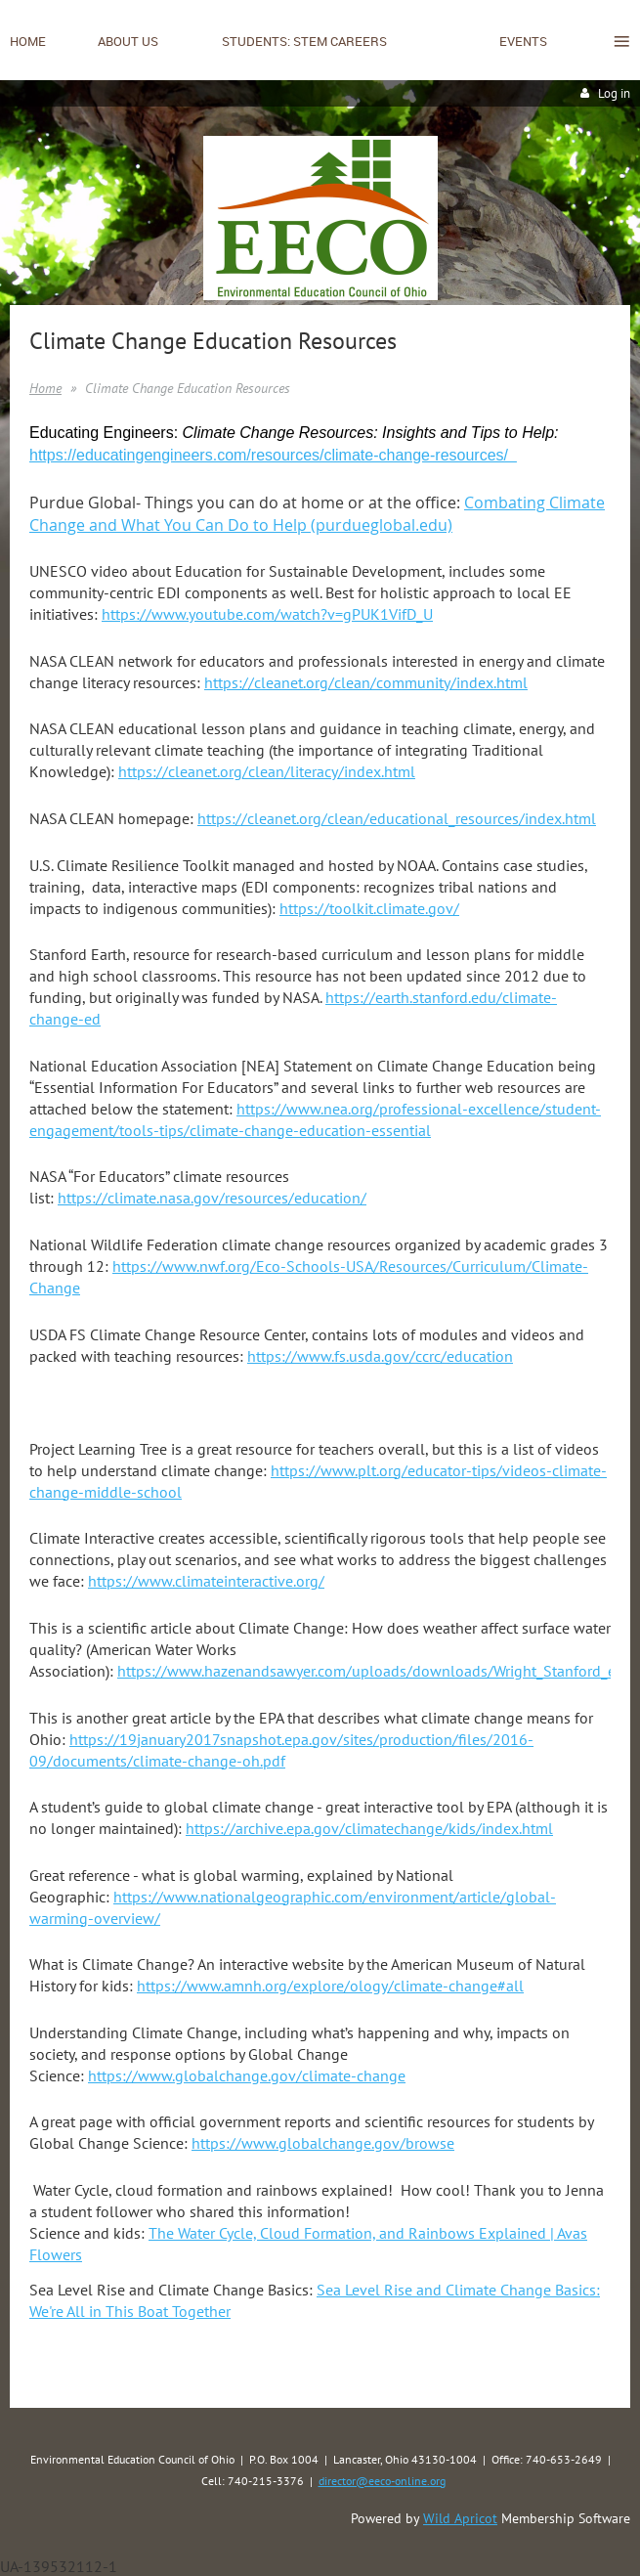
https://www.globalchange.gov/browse (323, 2143)
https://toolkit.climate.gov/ (369, 908)
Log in (614, 93)
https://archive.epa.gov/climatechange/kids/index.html (369, 1828)
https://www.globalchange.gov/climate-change (246, 2075)
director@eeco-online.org (382, 2480)
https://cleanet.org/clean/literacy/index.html (266, 771)
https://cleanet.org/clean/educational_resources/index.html (396, 818)
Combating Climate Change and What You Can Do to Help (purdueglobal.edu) (317, 514)
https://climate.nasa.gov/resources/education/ (212, 1197)
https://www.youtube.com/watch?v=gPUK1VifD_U (267, 614)
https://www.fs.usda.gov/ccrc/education (380, 1356)
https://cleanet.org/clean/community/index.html (366, 682)
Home (45, 388)
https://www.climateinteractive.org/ (206, 1581)
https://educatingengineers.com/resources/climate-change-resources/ (273, 455)
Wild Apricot (460, 2518)
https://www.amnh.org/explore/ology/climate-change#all (330, 1985)
